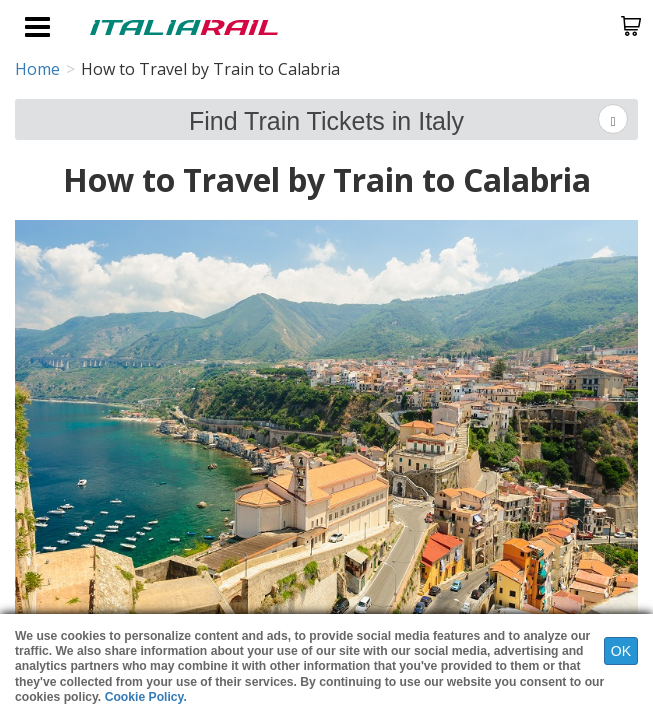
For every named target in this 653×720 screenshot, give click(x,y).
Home (37, 69)
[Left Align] (613, 119)
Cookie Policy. (146, 697)
